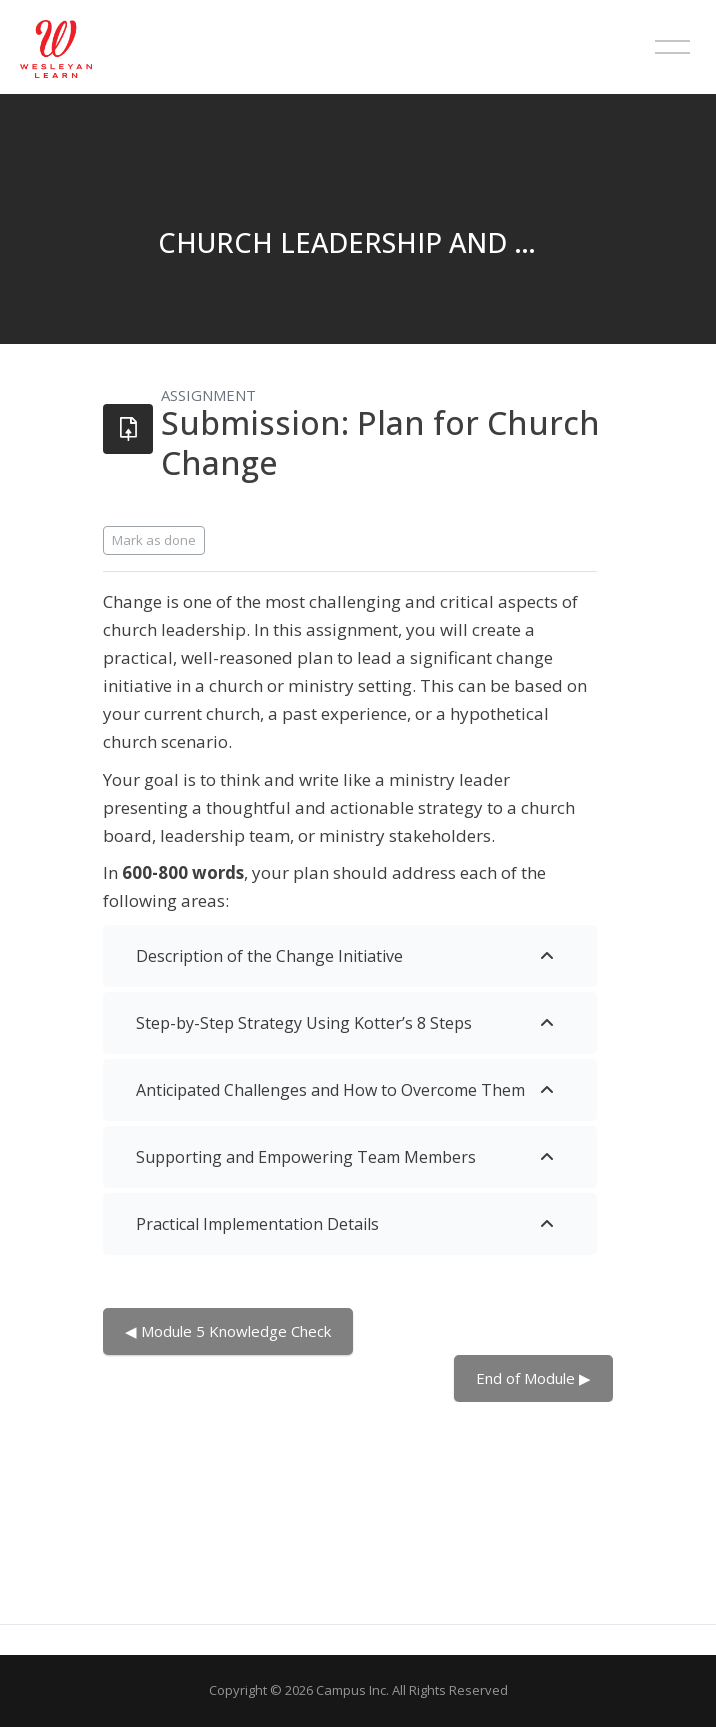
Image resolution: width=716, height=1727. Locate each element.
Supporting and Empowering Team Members (306, 1157)
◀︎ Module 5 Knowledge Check (228, 1331)
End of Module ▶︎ (533, 1378)
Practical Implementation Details (257, 1224)
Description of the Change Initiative (269, 956)
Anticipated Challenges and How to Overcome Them (330, 1090)
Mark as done (154, 540)
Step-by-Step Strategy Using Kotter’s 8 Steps (304, 1023)
